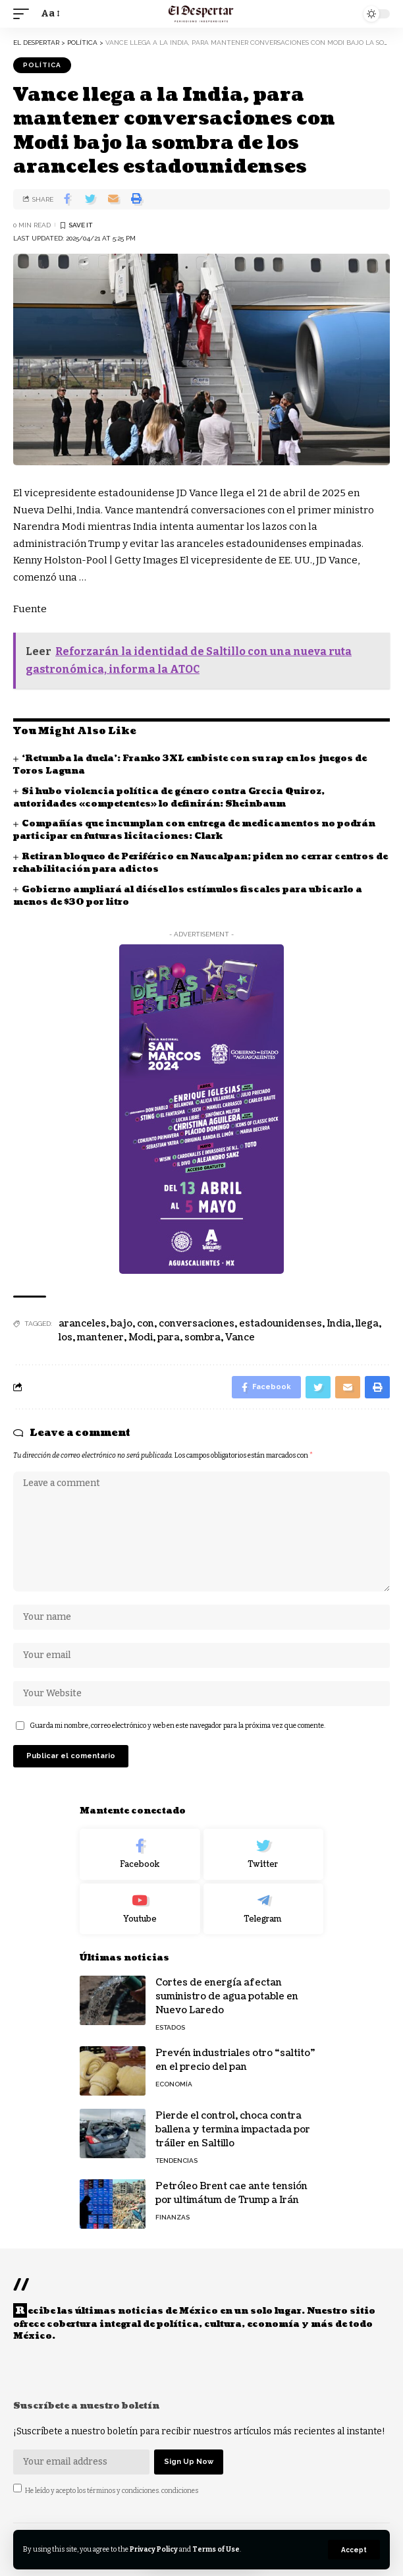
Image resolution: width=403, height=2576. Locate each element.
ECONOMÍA (173, 2084)
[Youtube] (140, 1909)
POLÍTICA (42, 65)
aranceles (82, 1323)
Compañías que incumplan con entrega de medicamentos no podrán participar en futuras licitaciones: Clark (194, 830)
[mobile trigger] (24, 13)
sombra (202, 1337)
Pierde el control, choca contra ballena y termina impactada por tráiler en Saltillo (232, 2129)
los (65, 1337)
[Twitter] (263, 1854)
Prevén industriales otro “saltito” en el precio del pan (235, 2060)
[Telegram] (263, 1909)
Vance (240, 1337)
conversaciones (196, 1323)
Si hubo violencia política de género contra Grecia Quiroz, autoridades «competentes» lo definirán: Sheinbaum (169, 798)
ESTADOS (170, 2027)
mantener (100, 1337)
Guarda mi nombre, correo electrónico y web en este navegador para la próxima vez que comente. (177, 1725)
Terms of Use (216, 2549)
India (339, 1323)
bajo (121, 1323)
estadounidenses (280, 1323)
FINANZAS (172, 2217)
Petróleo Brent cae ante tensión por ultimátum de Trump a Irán (231, 2193)
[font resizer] (49, 13)
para (168, 1337)
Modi (140, 1337)
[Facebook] (140, 1854)
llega (367, 1323)
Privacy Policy (154, 2549)
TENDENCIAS (176, 2160)
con (145, 1323)
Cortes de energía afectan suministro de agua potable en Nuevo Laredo (226, 1996)
